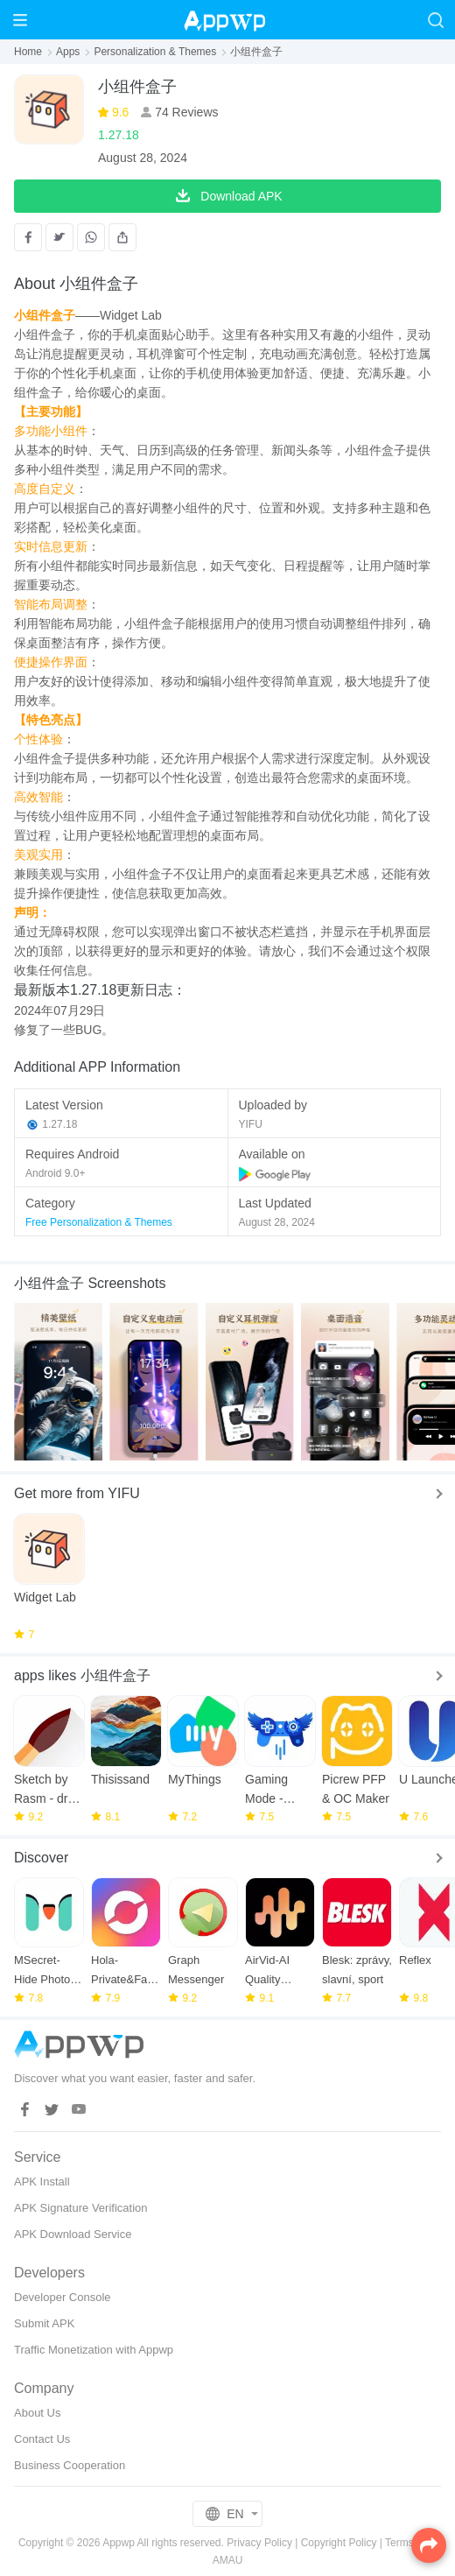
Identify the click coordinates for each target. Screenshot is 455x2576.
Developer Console (62, 2297)
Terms (399, 2543)
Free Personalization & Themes (98, 1222)
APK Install (42, 2181)
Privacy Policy (259, 2543)
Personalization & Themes (155, 52)
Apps (68, 52)
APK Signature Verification (80, 2207)
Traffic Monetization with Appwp (93, 2349)
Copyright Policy (339, 2543)
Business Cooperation (69, 2465)
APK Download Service (72, 2234)
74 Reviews (184, 112)
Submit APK (44, 2323)
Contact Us (42, 2439)
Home (28, 52)
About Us (37, 2412)
